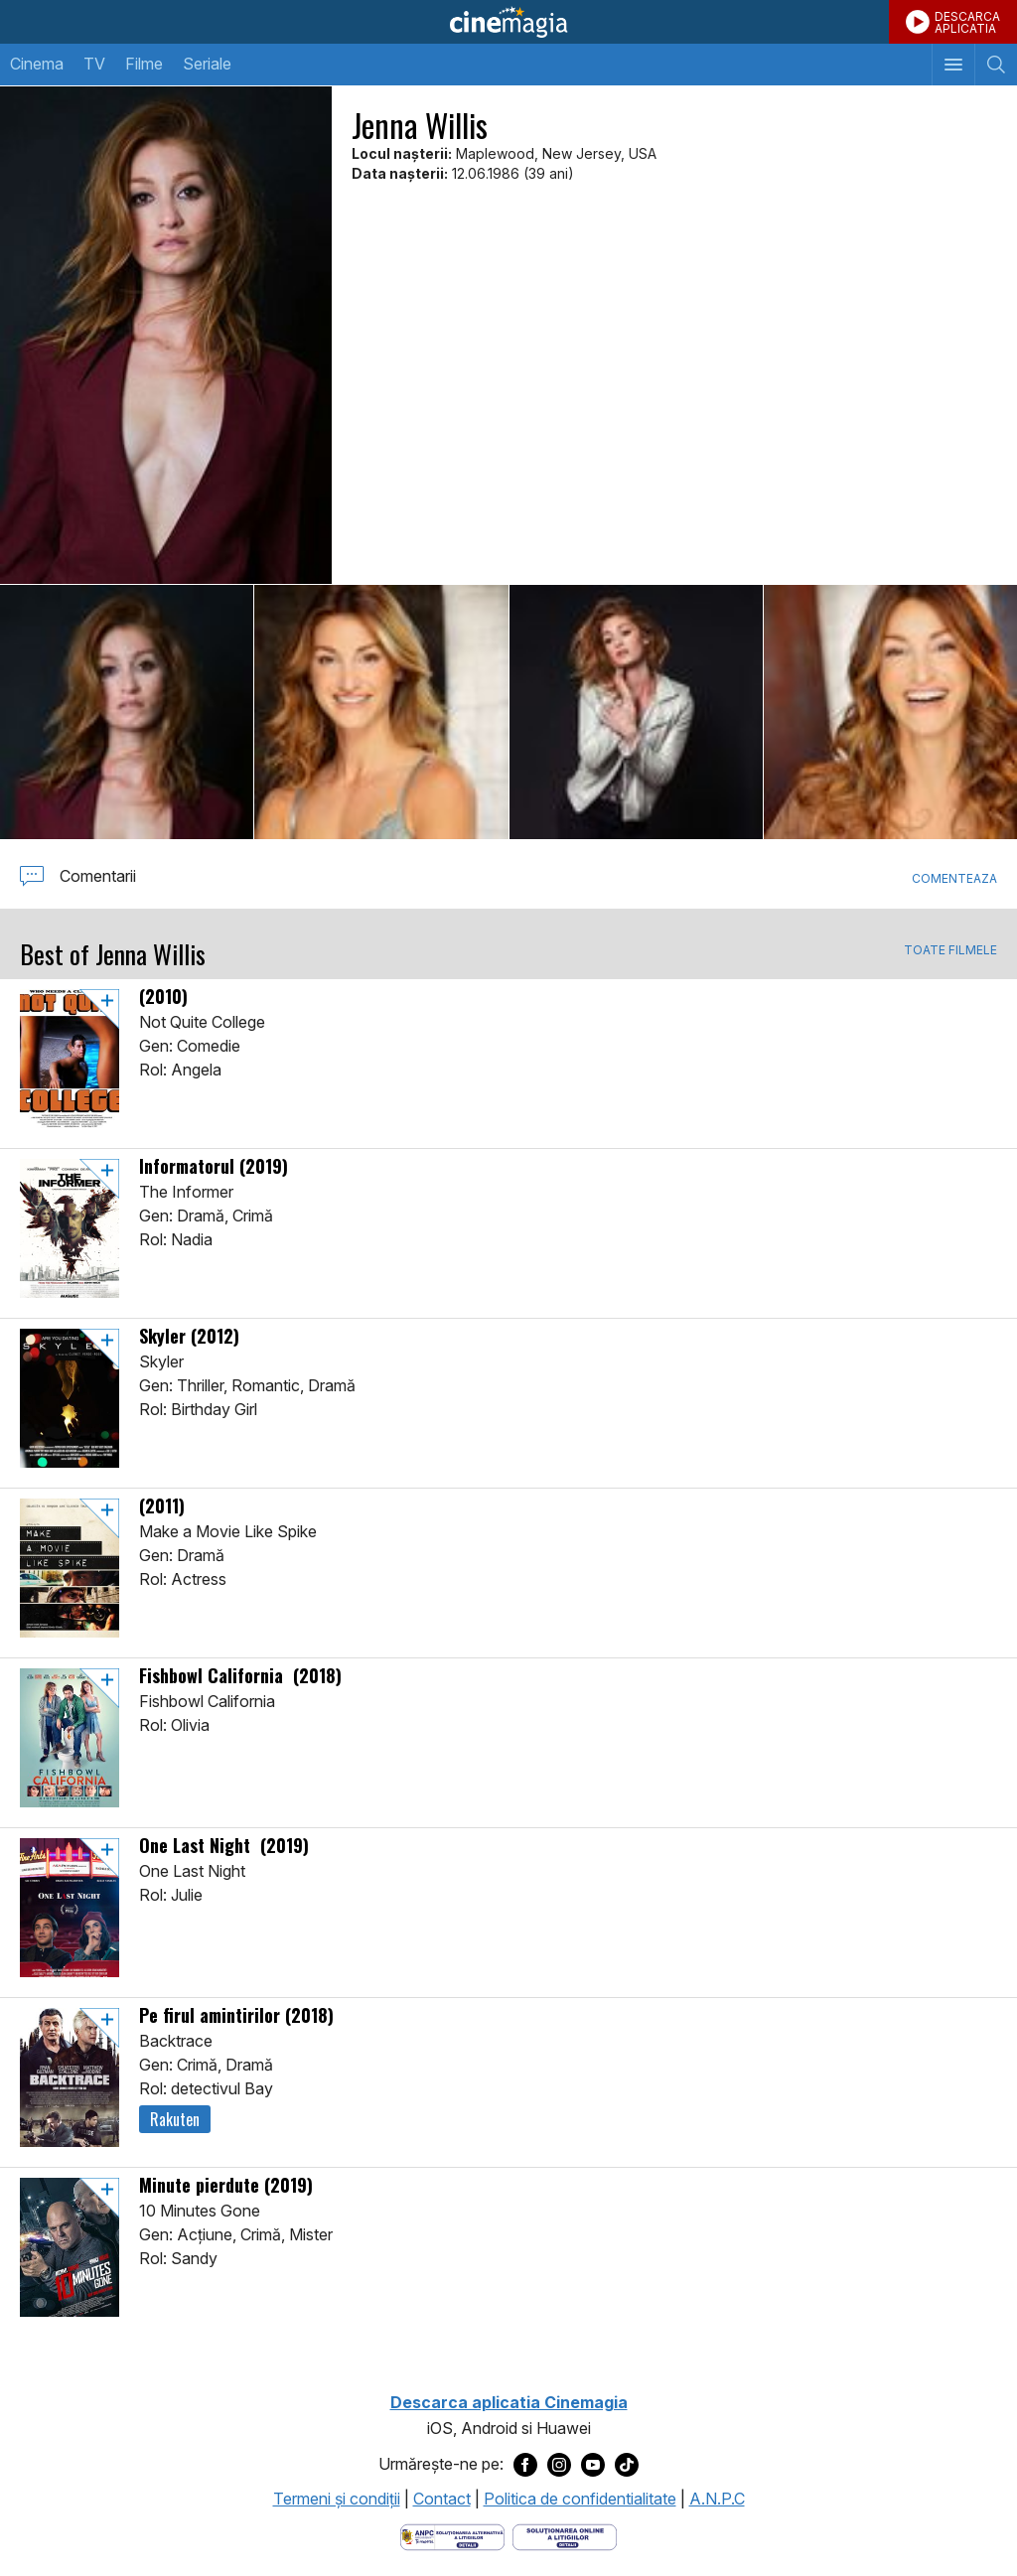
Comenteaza (954, 878)
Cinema (37, 63)
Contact (442, 2498)
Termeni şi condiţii (336, 2498)
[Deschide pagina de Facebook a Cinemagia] (525, 2465)
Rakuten (175, 2119)
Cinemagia (508, 22)
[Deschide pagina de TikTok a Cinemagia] (627, 2465)
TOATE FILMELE (950, 950)
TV (94, 63)
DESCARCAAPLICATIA (967, 22)
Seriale (207, 63)
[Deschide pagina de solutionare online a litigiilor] (564, 2535)
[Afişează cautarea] (995, 64)
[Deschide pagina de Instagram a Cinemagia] (559, 2465)
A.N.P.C (717, 2498)
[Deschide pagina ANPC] (452, 2535)
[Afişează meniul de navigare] (953, 64)
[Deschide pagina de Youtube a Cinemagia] (593, 2465)
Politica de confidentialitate (580, 2498)
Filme (144, 63)
